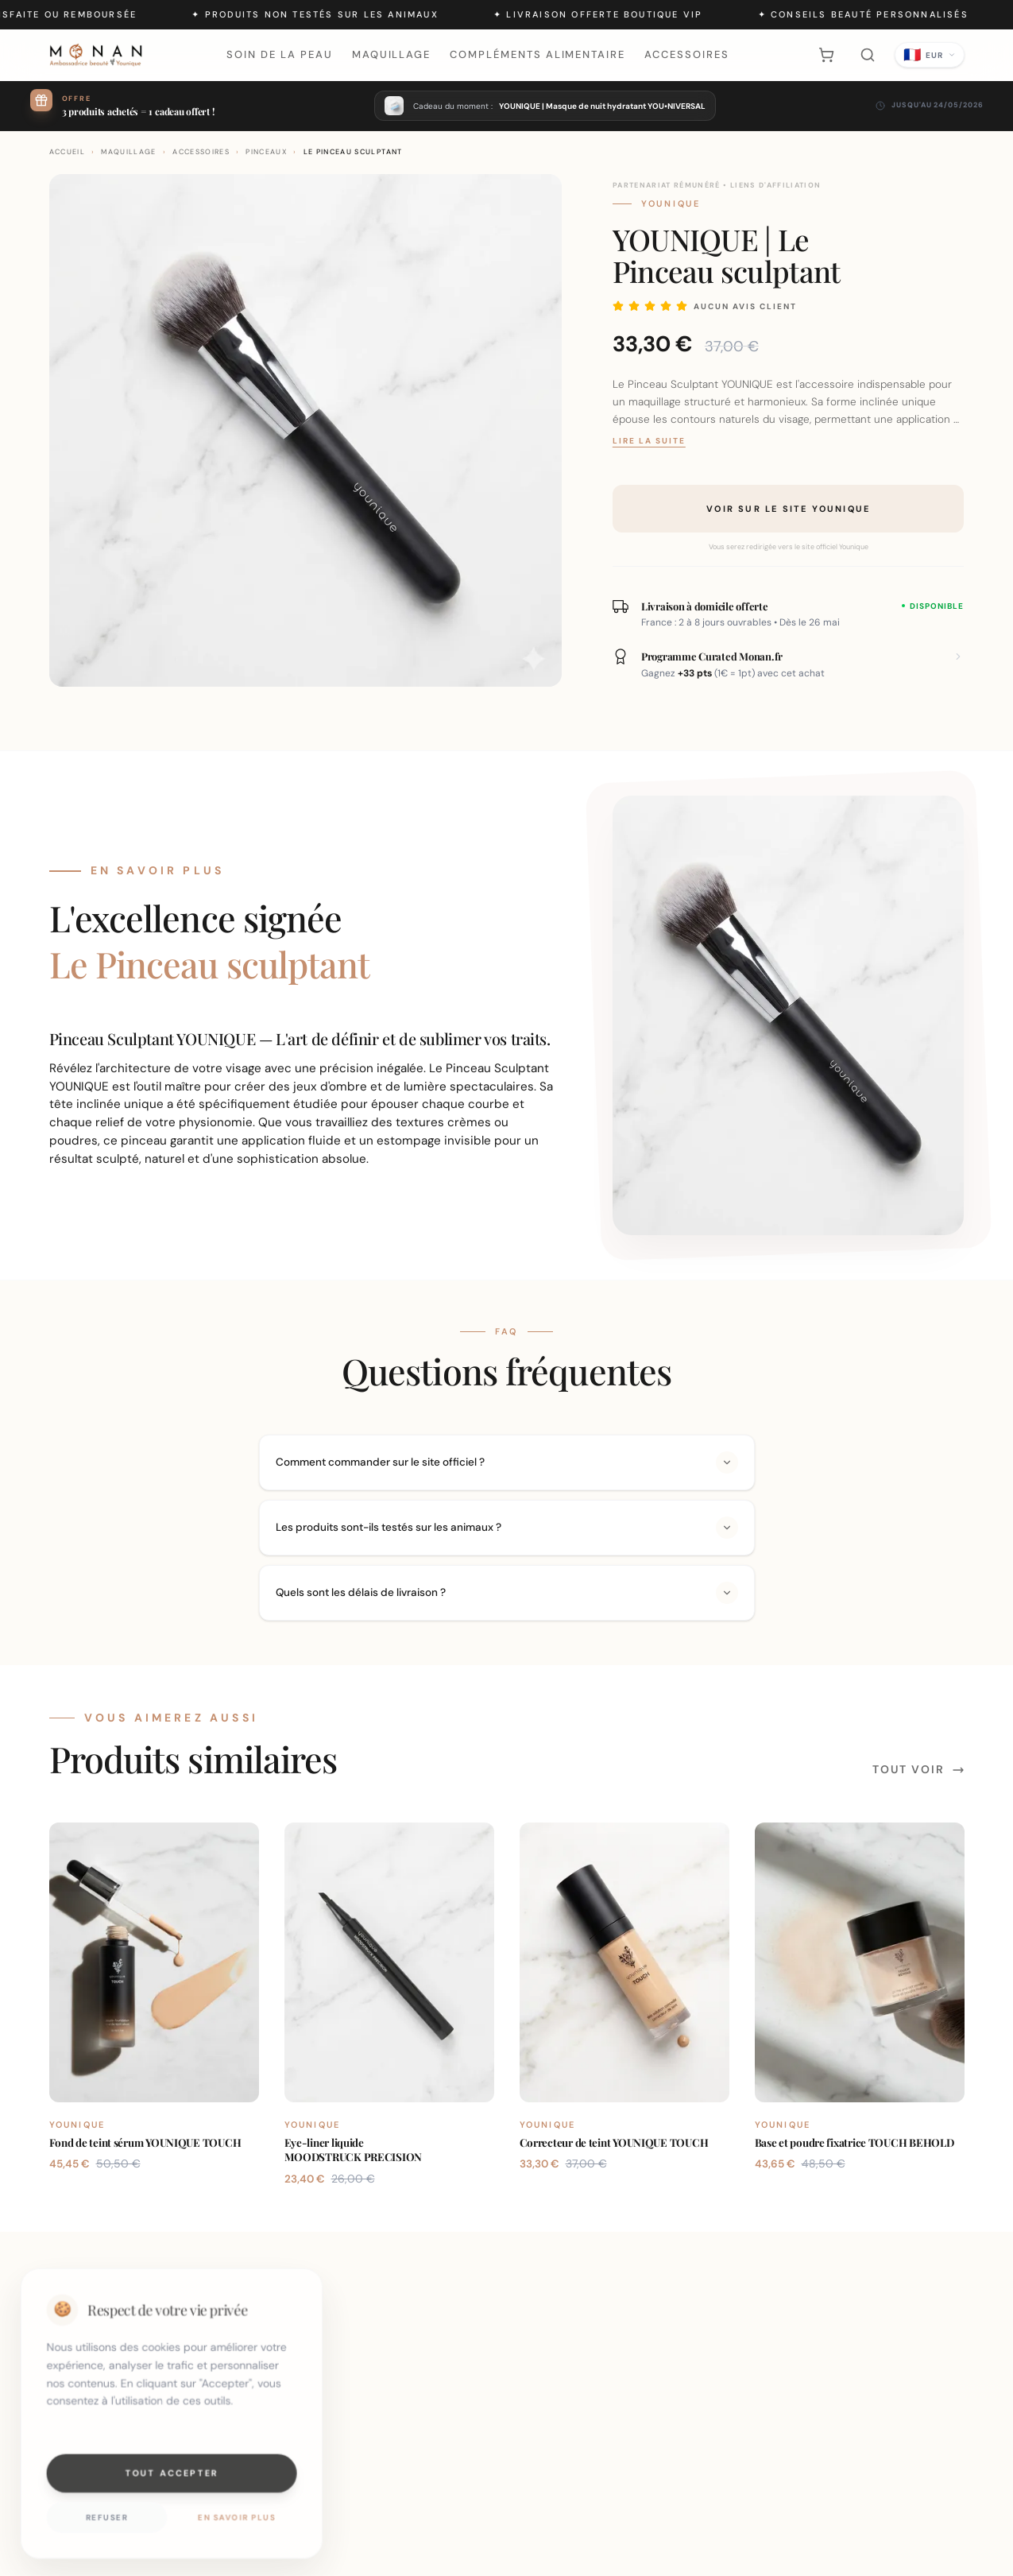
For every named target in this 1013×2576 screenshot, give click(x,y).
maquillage (129, 152)
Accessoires (686, 54)
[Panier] (826, 55)
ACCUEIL (67, 152)
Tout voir (918, 1769)
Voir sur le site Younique (788, 508)
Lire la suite (649, 441)
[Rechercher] (867, 55)
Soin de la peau (279, 54)
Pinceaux (266, 152)
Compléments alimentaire (537, 54)
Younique (671, 203)
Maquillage (391, 54)
